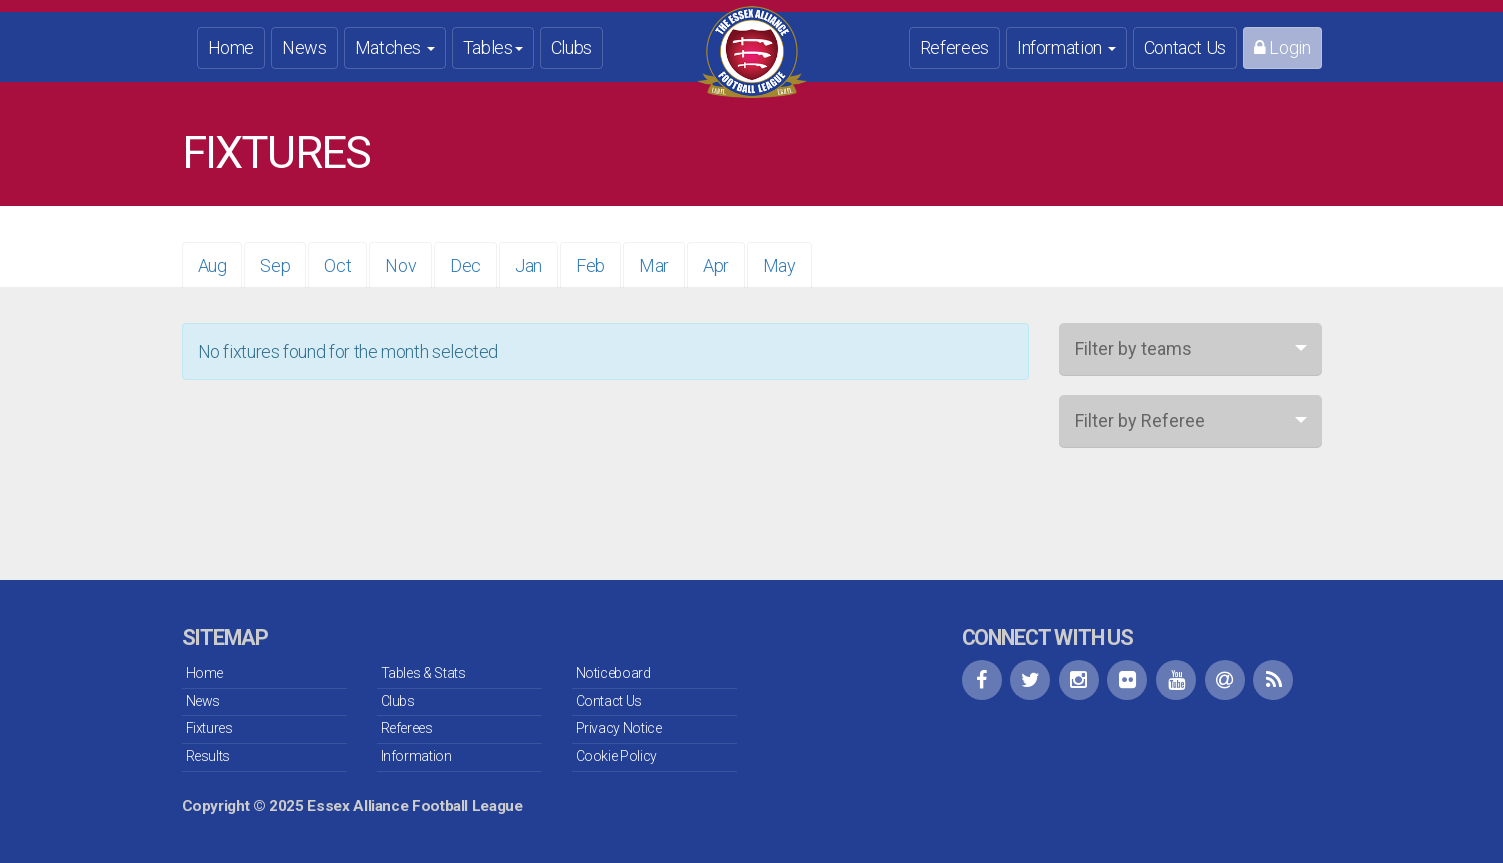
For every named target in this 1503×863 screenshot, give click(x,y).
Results (208, 756)
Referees (954, 47)
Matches (395, 47)
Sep (275, 265)
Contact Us (1185, 47)
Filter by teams (1133, 348)
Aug (212, 265)
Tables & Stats (423, 673)
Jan (528, 265)
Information (1066, 47)
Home (231, 47)
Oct (337, 265)
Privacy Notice (619, 728)
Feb (590, 265)
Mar (654, 265)
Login (1282, 47)
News (304, 47)
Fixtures (209, 728)
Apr (716, 265)
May (779, 265)
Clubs (571, 47)
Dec (465, 265)
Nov (400, 265)
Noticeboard (613, 673)
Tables (493, 47)
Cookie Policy (616, 756)
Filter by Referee (1140, 420)
